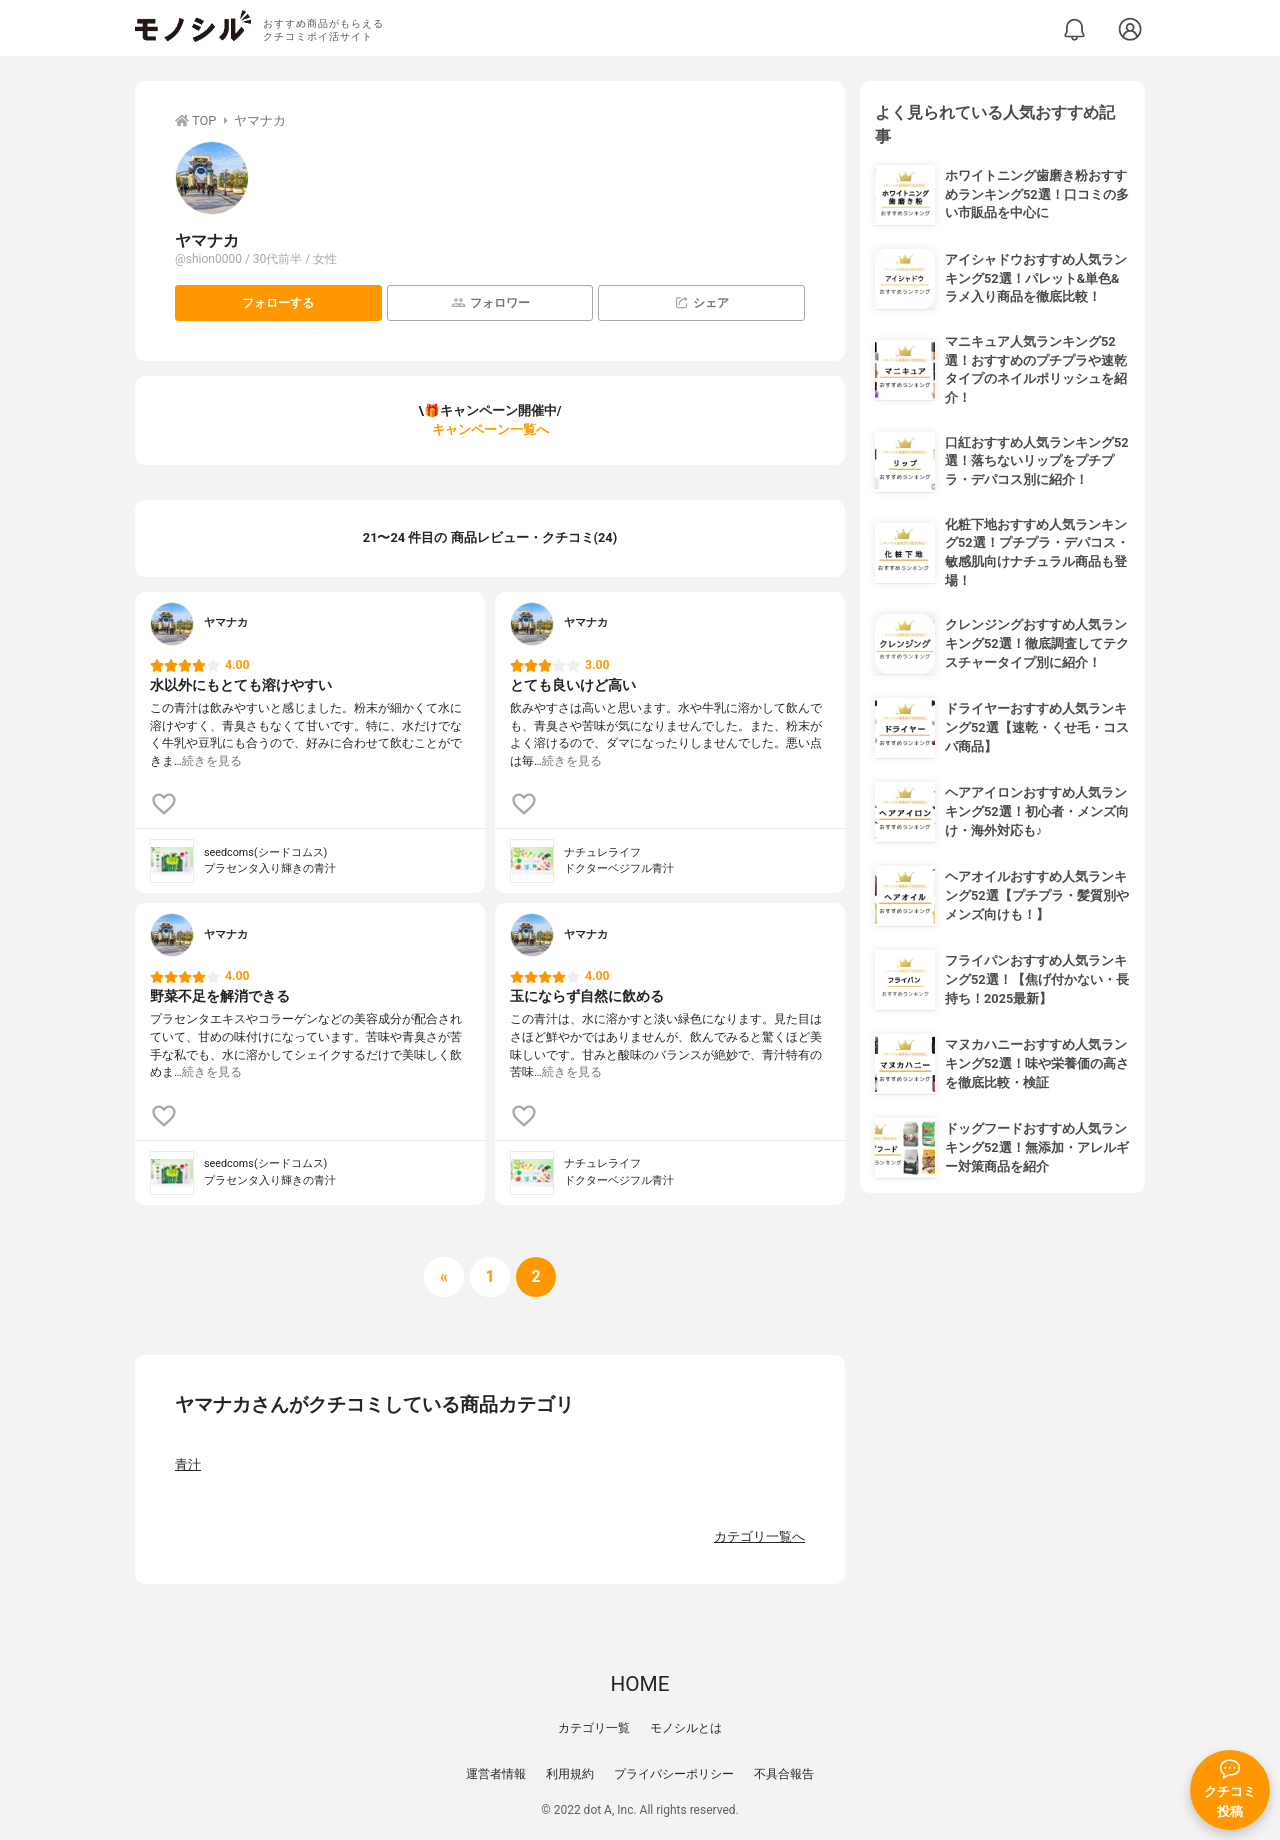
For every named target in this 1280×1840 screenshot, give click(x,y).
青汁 (188, 1464)
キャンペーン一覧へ (490, 429)
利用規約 (570, 1774)
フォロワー (490, 302)
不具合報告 (784, 1774)
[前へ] (444, 1277)
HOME (639, 1684)
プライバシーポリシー (674, 1774)
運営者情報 (496, 1774)
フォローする (278, 303)
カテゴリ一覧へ (759, 1536)
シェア (701, 302)
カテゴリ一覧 (594, 1728)
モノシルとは (686, 1728)
